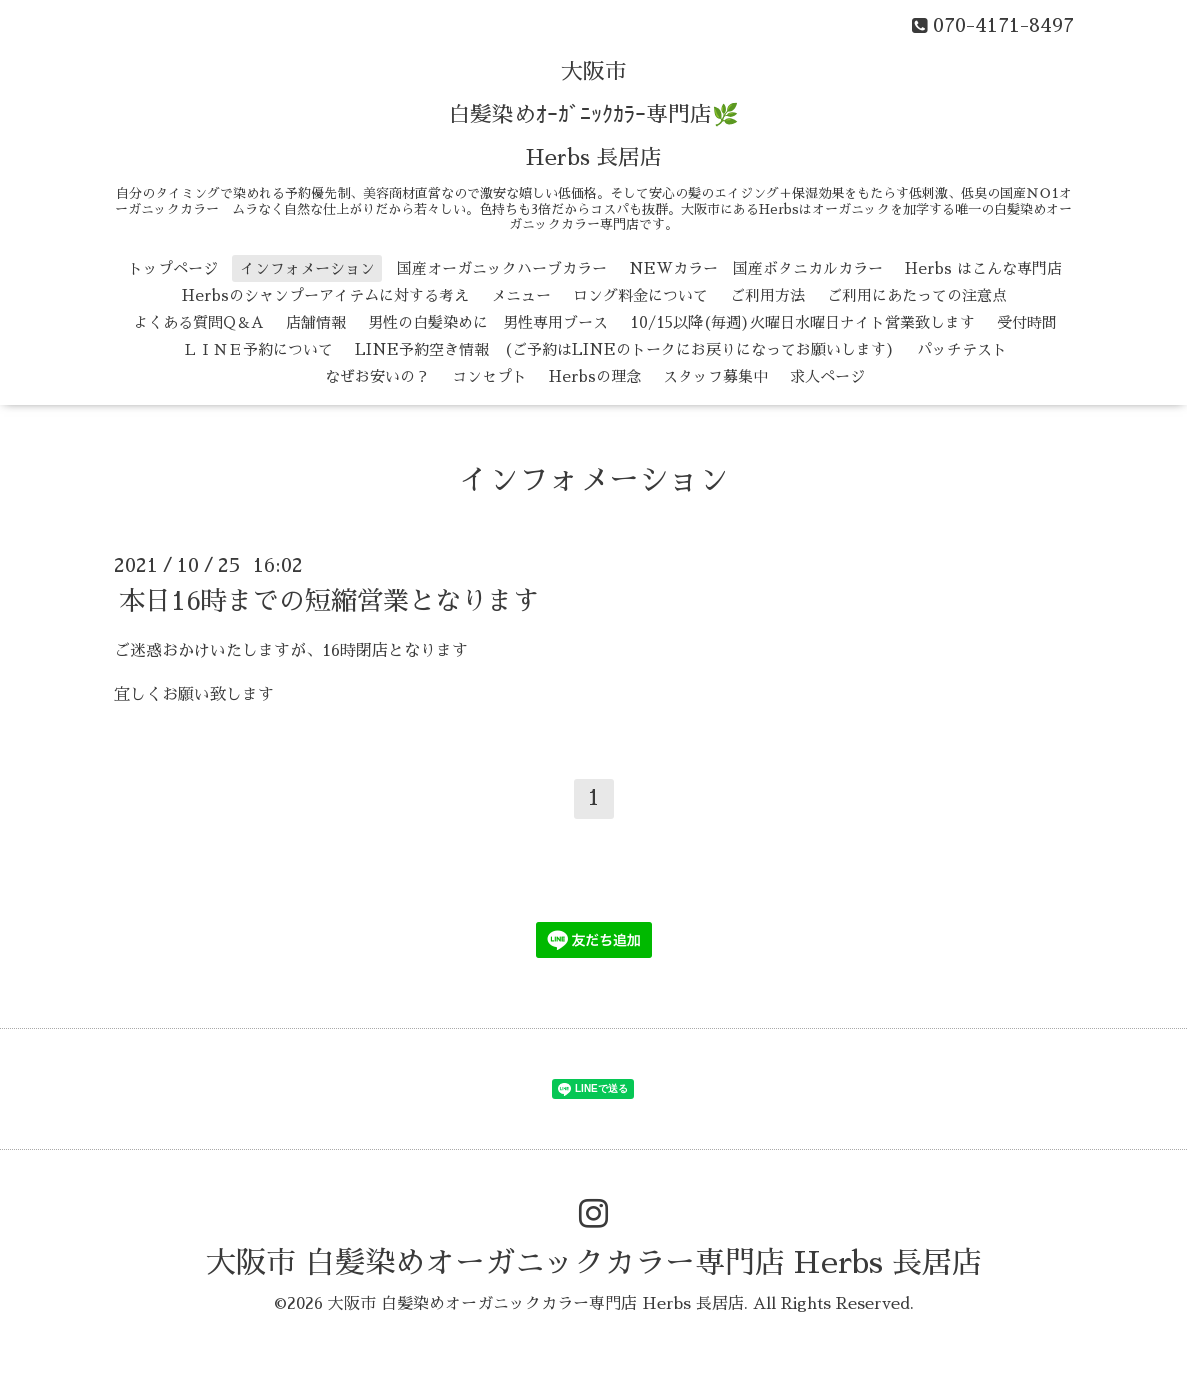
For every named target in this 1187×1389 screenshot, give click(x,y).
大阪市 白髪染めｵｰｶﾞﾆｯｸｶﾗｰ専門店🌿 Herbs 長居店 (593, 115)
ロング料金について (640, 295)
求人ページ (827, 376)
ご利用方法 (767, 295)
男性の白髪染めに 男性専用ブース (488, 322)
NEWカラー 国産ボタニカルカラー (756, 268)
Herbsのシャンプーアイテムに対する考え (325, 295)
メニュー (521, 295)
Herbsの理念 (595, 376)
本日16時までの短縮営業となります (329, 600)
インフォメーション (307, 268)
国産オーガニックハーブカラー (502, 268)
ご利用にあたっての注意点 (917, 295)
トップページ (173, 268)
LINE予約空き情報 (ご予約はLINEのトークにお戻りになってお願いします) (625, 349)
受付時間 (1027, 322)
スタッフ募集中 (715, 376)
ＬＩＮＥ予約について (258, 349)
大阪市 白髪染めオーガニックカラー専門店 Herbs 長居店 (594, 1263)
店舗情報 (316, 322)
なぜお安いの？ (377, 376)
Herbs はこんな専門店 (983, 268)
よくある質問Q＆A (198, 322)
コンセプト (489, 376)
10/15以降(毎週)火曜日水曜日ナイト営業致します (802, 322)
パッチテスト (962, 349)
